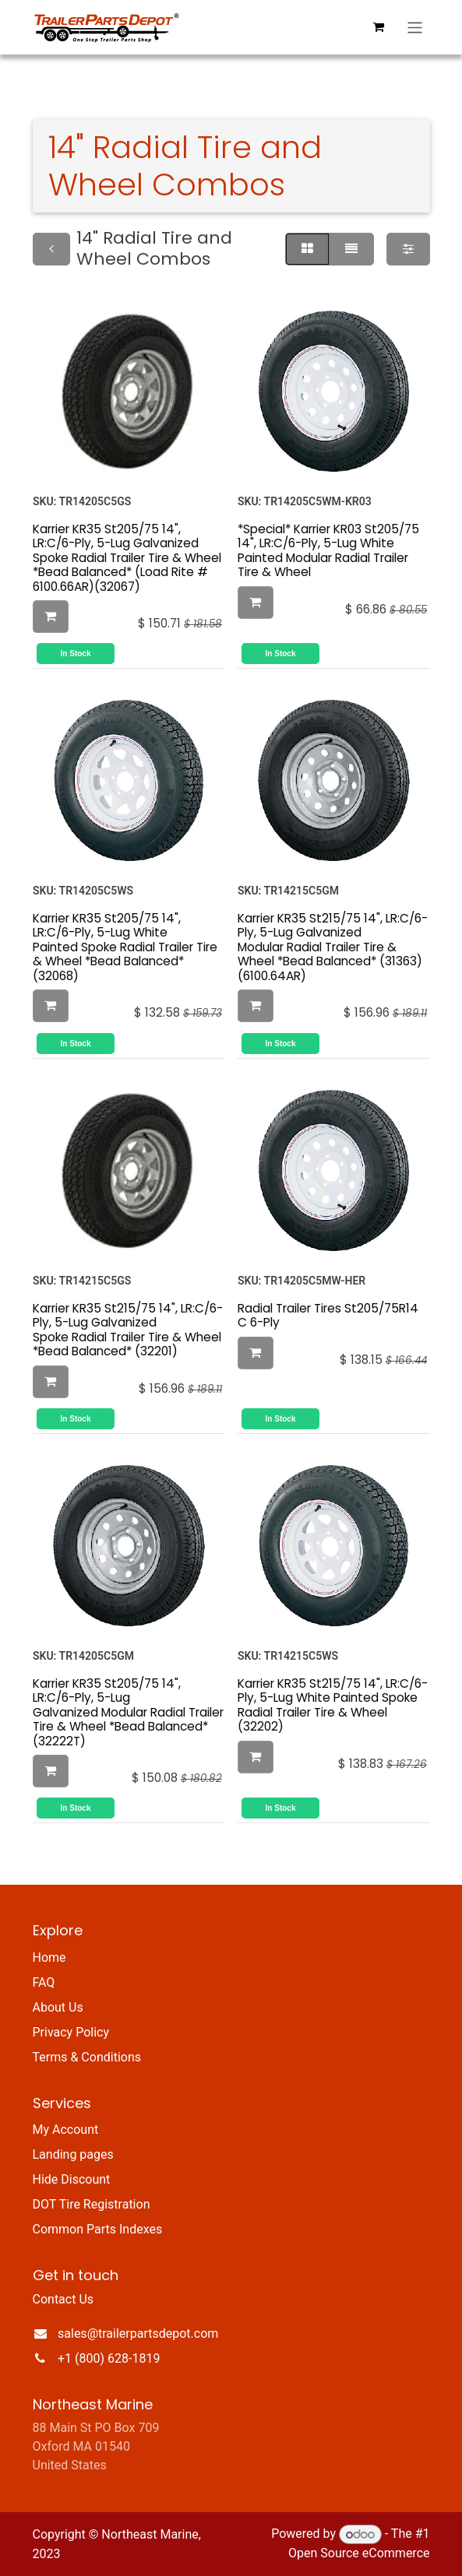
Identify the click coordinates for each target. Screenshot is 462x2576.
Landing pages (73, 2154)
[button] (51, 616)
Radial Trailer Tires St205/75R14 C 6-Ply (328, 1314)
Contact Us (63, 2299)
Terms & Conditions (87, 2057)
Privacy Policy (71, 2032)
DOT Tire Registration (91, 2204)
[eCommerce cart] (378, 27)
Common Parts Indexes (98, 2229)
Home (49, 1957)
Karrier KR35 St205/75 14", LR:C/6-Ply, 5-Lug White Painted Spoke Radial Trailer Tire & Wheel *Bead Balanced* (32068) (125, 947)
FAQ (44, 1982)
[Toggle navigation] (415, 27)
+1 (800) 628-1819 (109, 2358)
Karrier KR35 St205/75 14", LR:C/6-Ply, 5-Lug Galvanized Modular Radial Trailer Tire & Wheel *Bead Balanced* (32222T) (128, 1711)
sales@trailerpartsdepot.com (138, 2333)
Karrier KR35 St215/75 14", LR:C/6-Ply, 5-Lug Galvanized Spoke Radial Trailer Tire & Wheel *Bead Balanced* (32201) (128, 1328)
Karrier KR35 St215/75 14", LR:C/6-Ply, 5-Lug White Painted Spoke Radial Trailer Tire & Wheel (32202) (333, 1704)
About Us (58, 2007)
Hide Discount (72, 2179)
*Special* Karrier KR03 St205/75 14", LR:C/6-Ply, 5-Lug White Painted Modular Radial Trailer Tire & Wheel (328, 550)
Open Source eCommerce (359, 2553)
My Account (66, 2129)
